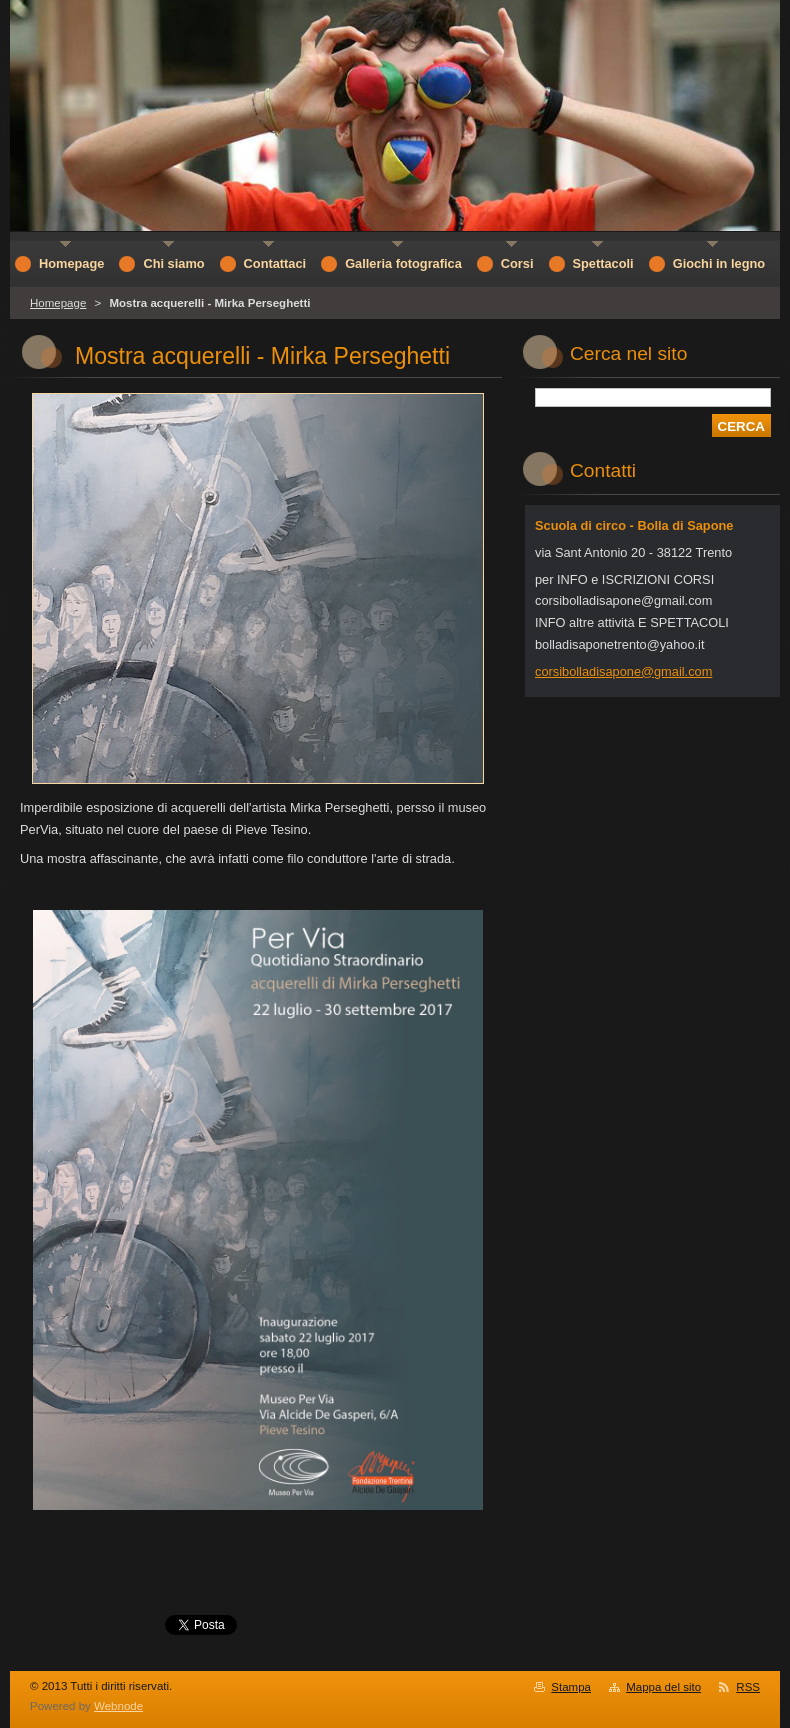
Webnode (118, 1706)
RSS (748, 1687)
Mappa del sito (663, 1687)
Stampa (571, 1687)
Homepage (58, 303)
